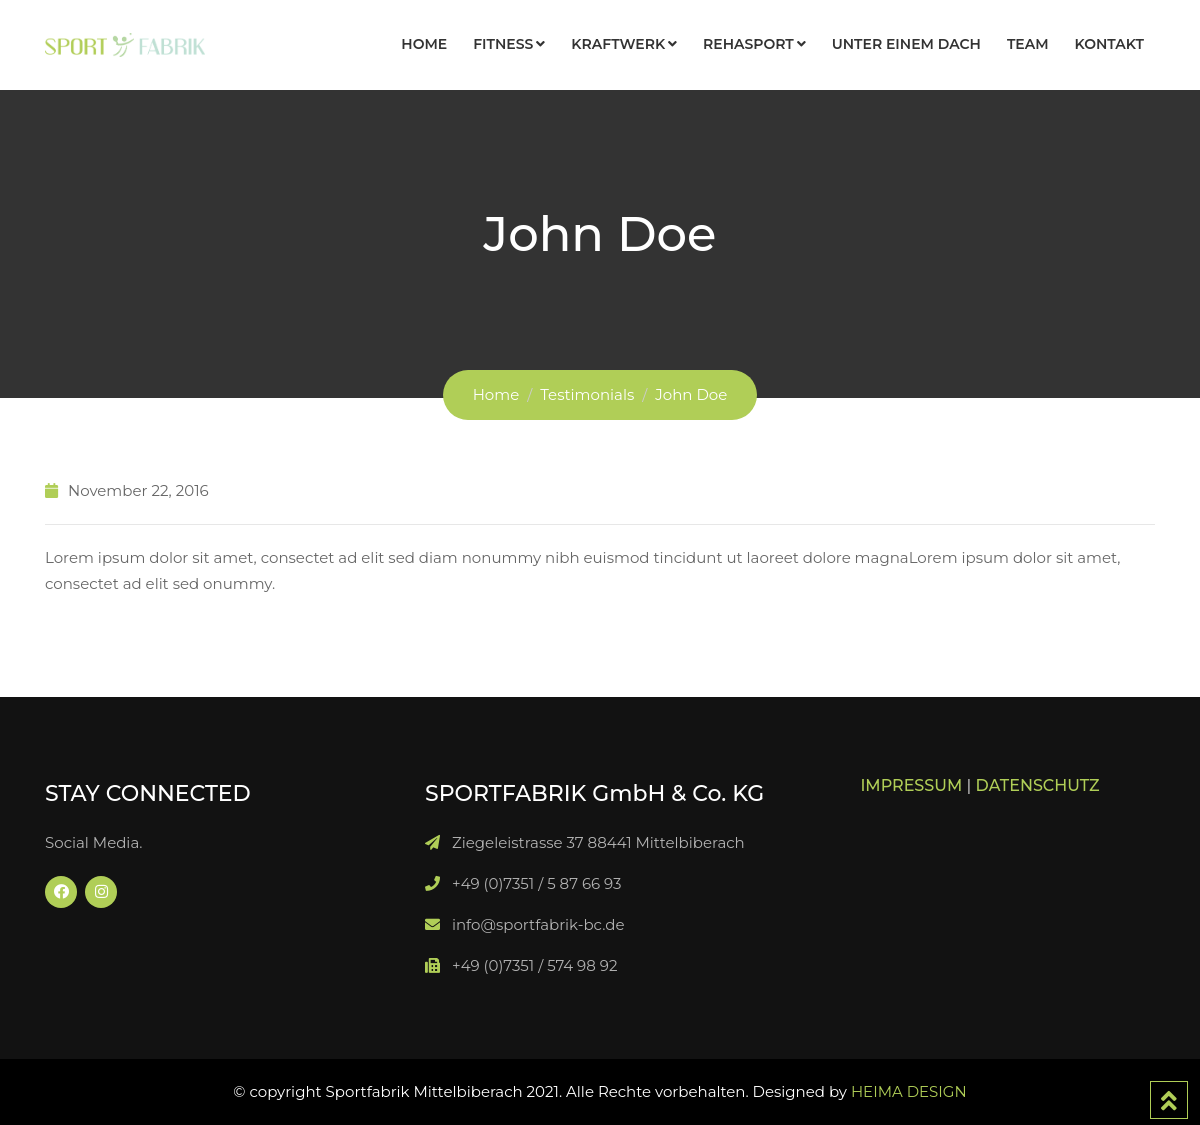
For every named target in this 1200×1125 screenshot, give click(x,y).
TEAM (1028, 44)
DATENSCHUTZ (1038, 785)
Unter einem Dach (906, 44)
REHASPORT (748, 44)
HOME (424, 44)
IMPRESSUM (911, 785)
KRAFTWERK (618, 44)
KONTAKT (1109, 44)
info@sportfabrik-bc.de (538, 924)
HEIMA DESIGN (909, 1091)
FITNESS (503, 44)
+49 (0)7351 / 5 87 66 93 (537, 883)
